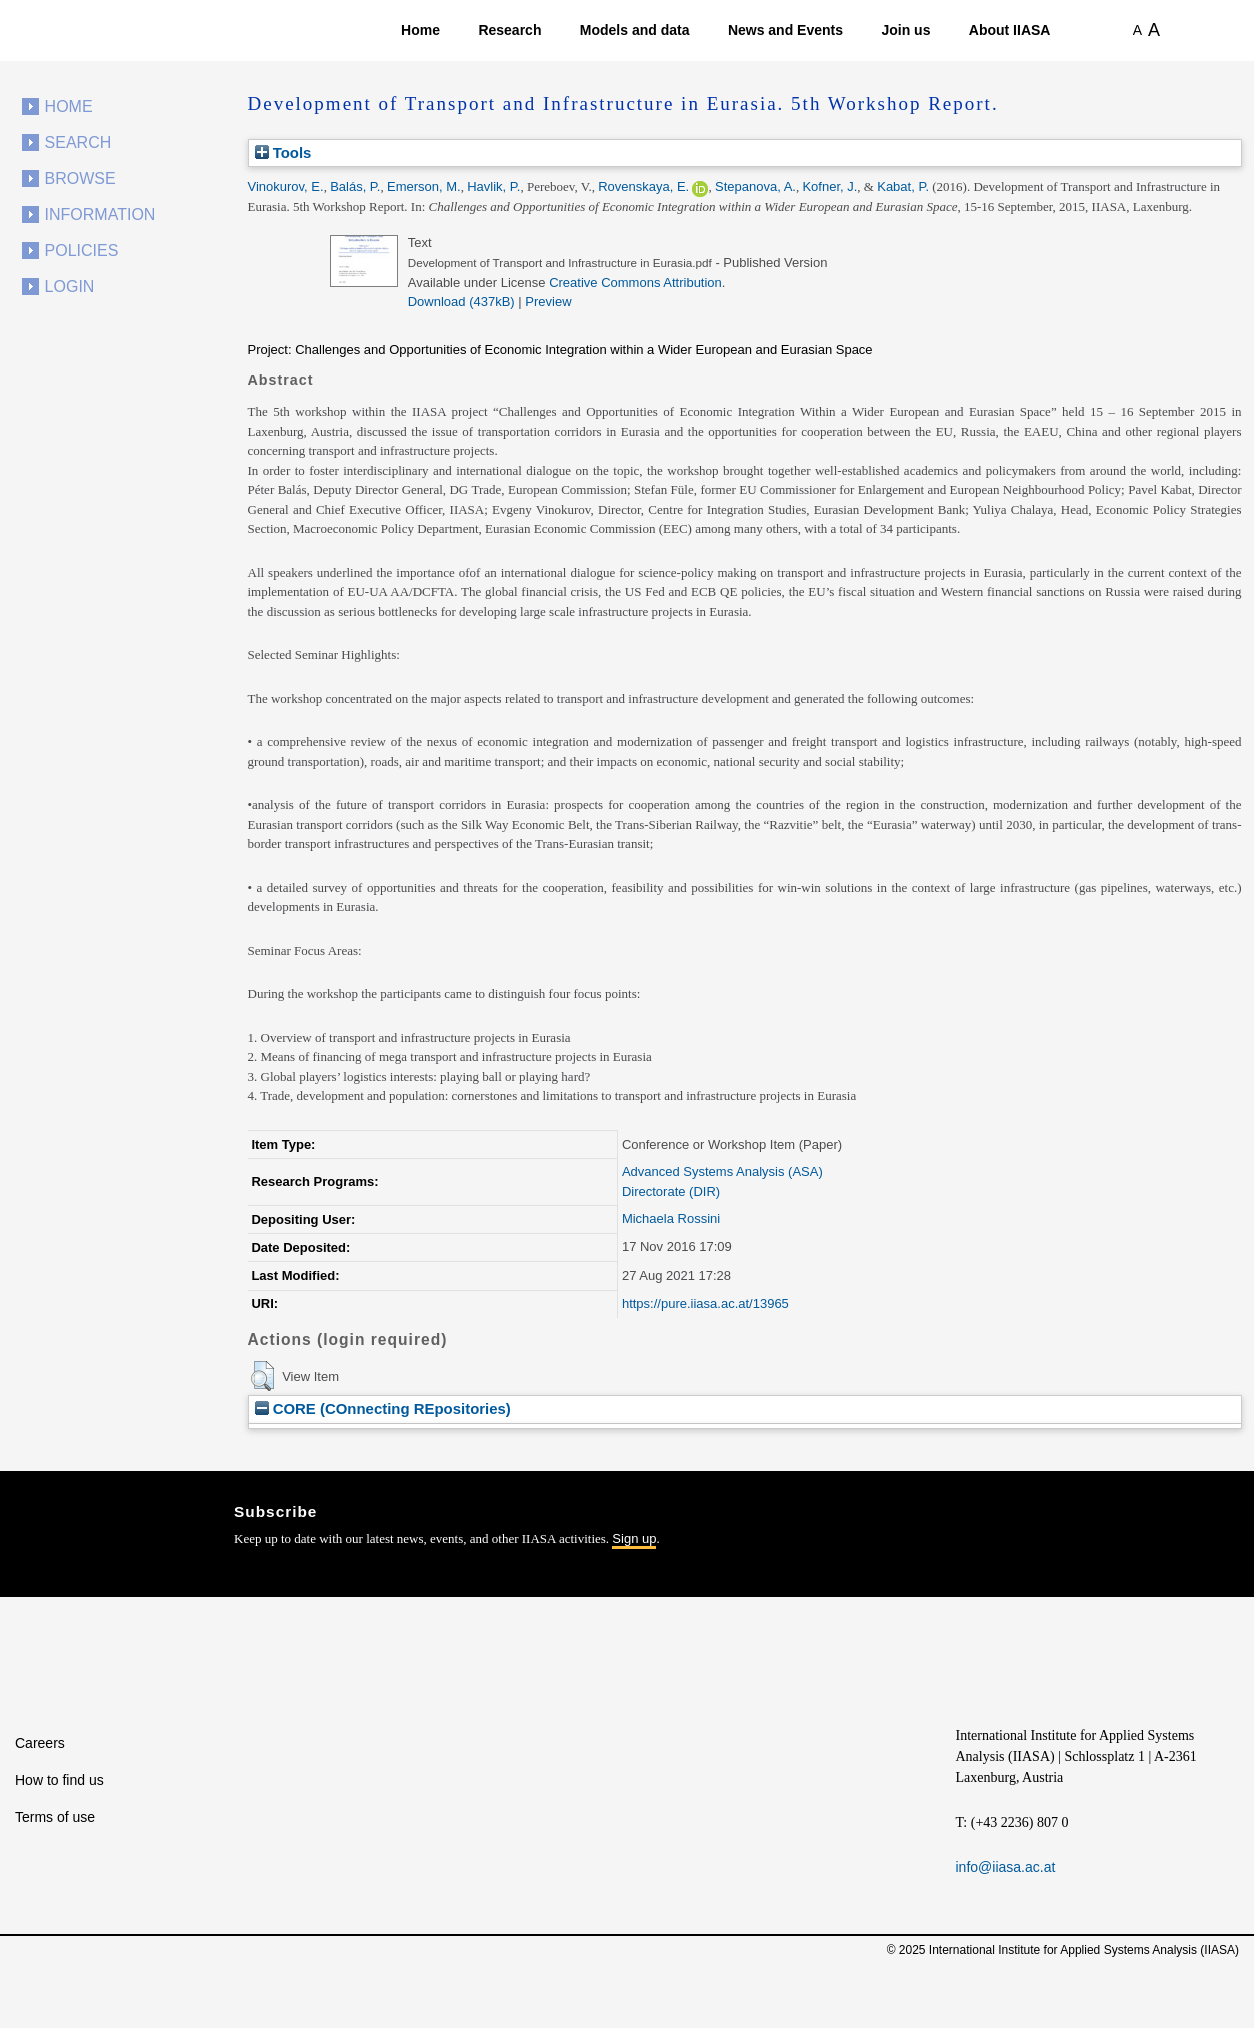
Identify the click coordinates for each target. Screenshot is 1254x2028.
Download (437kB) (461, 301)
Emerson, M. (424, 186)
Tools (283, 152)
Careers (40, 1743)
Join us (905, 30)
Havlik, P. (493, 186)
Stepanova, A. (755, 186)
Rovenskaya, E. (643, 186)
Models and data (635, 30)
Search (78, 142)
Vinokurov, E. (286, 186)
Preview (548, 301)
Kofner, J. (829, 186)
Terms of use (55, 1817)
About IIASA (1010, 30)
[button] (262, 1376)
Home (420, 30)
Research (509, 30)
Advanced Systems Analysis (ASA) (722, 1171)
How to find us (59, 1780)
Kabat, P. (903, 186)
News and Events (785, 30)
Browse (80, 178)
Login (70, 286)
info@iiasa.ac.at (1006, 1867)
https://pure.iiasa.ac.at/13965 (705, 1303)
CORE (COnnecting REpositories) (383, 1408)
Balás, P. (355, 186)
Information (100, 214)
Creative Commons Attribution (635, 282)
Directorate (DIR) (671, 1191)
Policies (82, 250)
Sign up (634, 1538)
